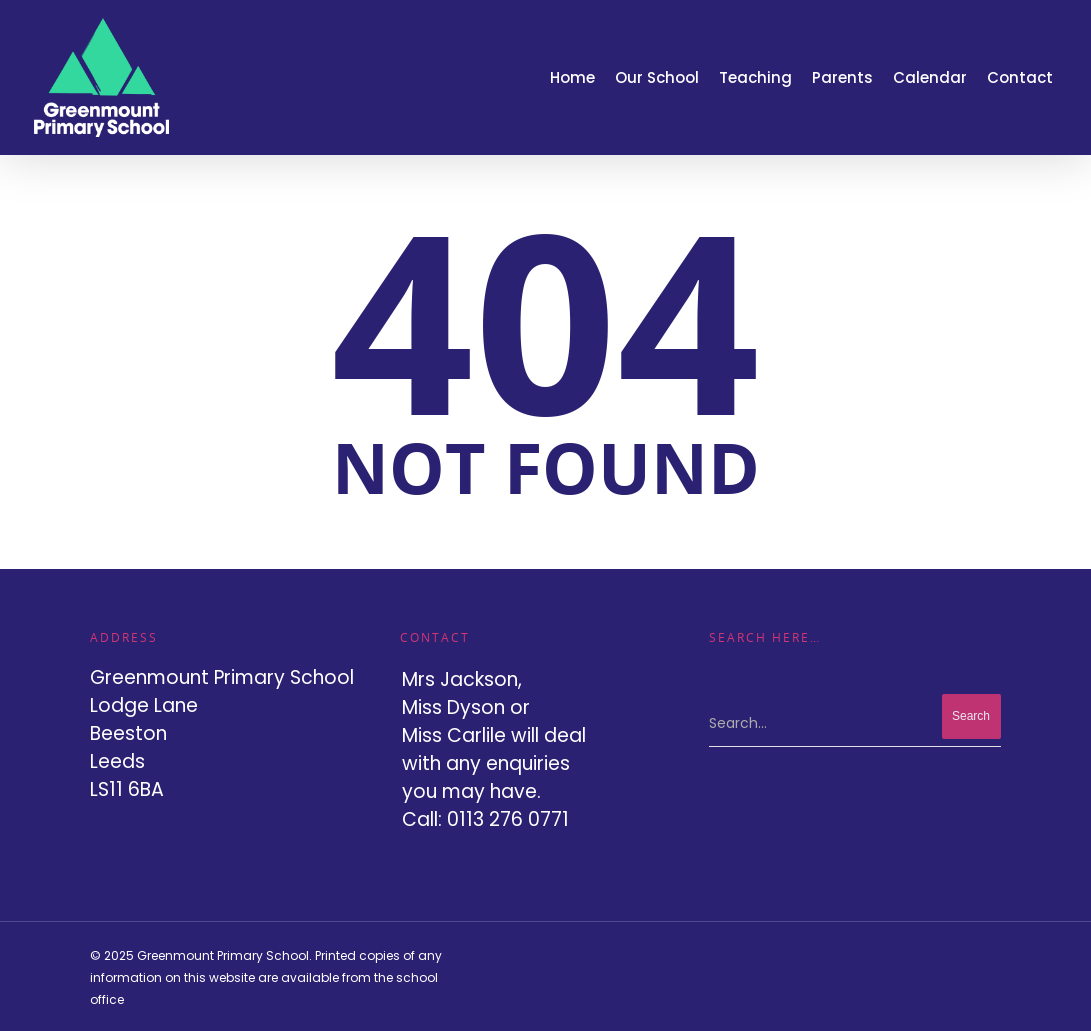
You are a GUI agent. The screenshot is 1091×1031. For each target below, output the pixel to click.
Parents (842, 77)
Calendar (930, 77)
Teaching (755, 77)
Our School (657, 77)
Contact (1020, 77)
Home (572, 77)
